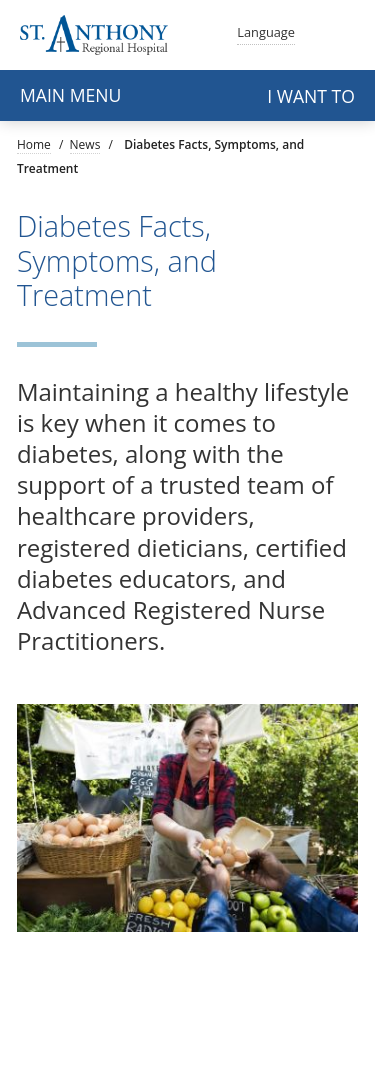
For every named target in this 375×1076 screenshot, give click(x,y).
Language (266, 30)
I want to (311, 96)
